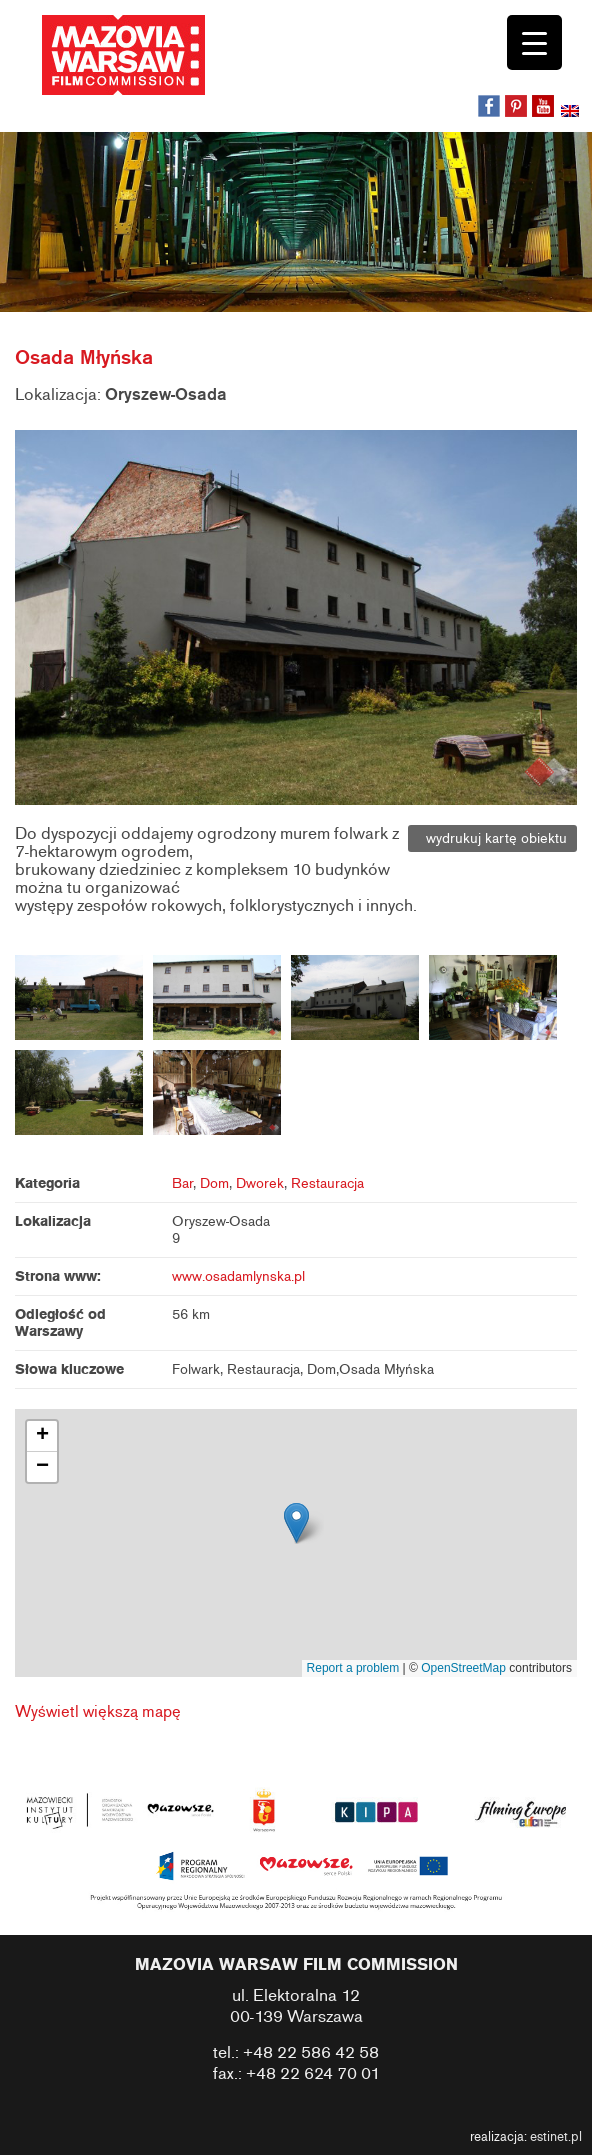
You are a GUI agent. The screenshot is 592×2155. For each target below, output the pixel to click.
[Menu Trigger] (534, 42)
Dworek (260, 1183)
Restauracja (327, 1183)
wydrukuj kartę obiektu (492, 838)
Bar (182, 1183)
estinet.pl (556, 2137)
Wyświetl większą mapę (98, 1712)
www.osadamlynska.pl (238, 1276)
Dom (214, 1183)
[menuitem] (572, 113)
